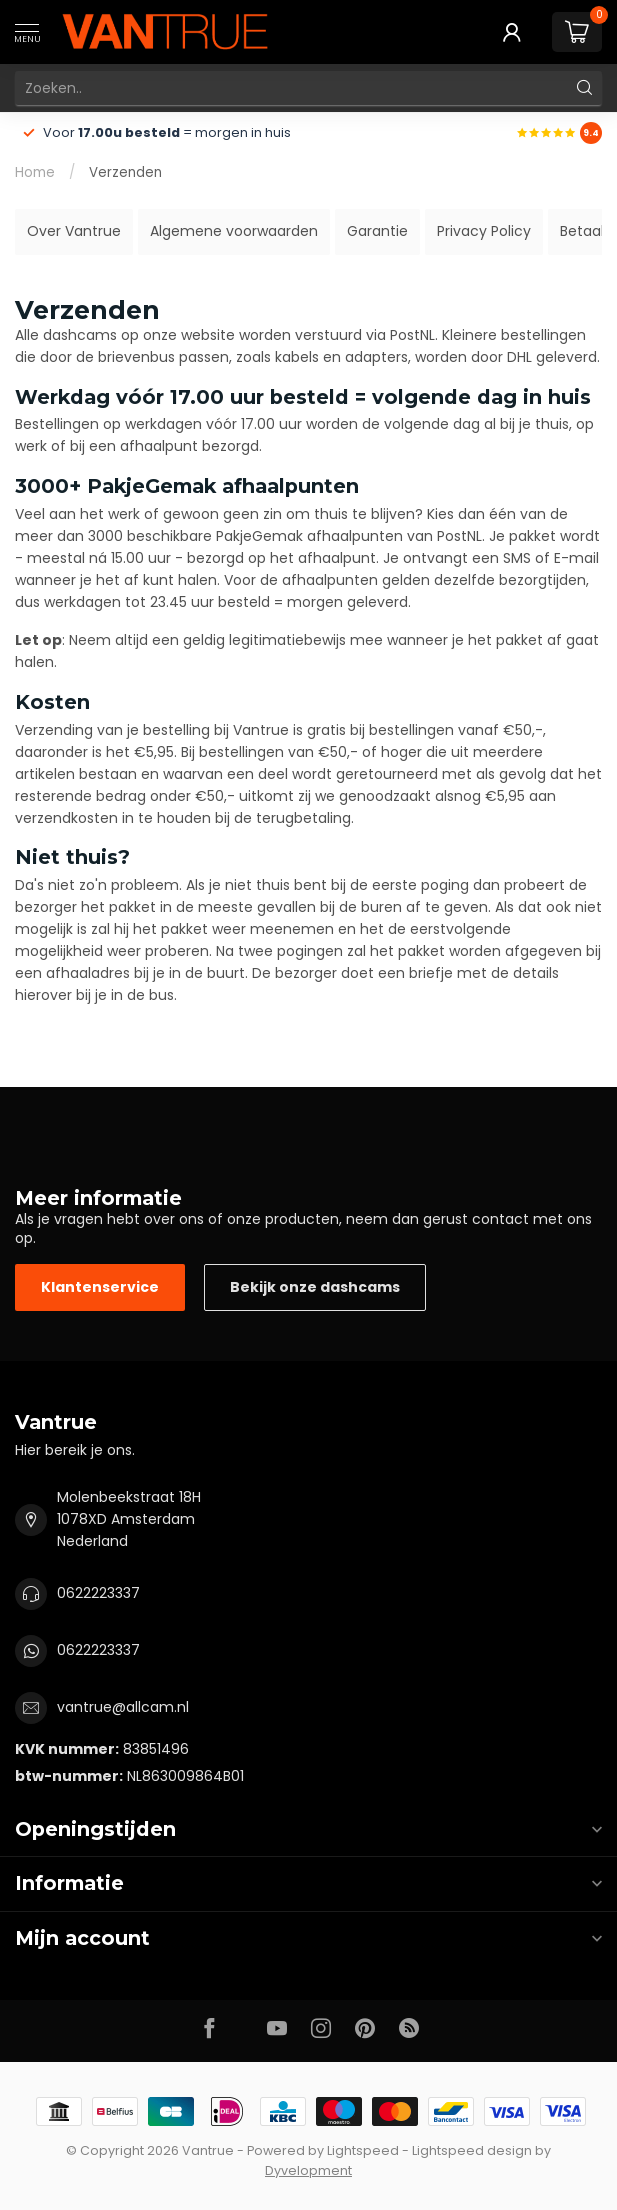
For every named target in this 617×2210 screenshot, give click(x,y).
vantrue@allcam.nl (123, 1707)
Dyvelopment (308, 2170)
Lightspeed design (472, 2150)
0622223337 (98, 1593)
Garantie (377, 231)
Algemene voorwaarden (234, 231)
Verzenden (125, 172)
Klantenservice (100, 1287)
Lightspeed (363, 2150)
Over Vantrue (74, 231)
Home (35, 172)
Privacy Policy (484, 231)
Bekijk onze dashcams (315, 1287)
